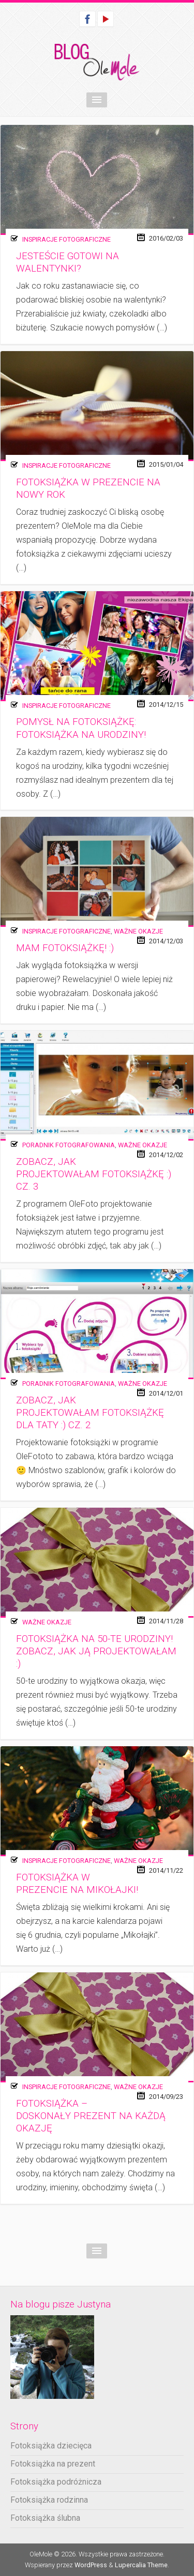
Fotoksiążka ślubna (45, 2518)
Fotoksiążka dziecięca (51, 2446)
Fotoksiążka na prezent (52, 2464)
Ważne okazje (138, 931)
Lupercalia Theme (141, 2565)
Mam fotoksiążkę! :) (65, 948)
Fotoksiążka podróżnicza (55, 2482)
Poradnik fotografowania (68, 1145)
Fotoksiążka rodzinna (49, 2500)
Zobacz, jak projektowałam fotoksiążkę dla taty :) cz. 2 (90, 1413)
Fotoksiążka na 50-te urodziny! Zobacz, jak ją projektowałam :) (96, 1651)
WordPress (90, 2565)
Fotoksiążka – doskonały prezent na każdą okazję (91, 2116)
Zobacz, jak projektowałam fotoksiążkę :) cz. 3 (93, 1174)
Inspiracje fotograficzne (66, 239)
